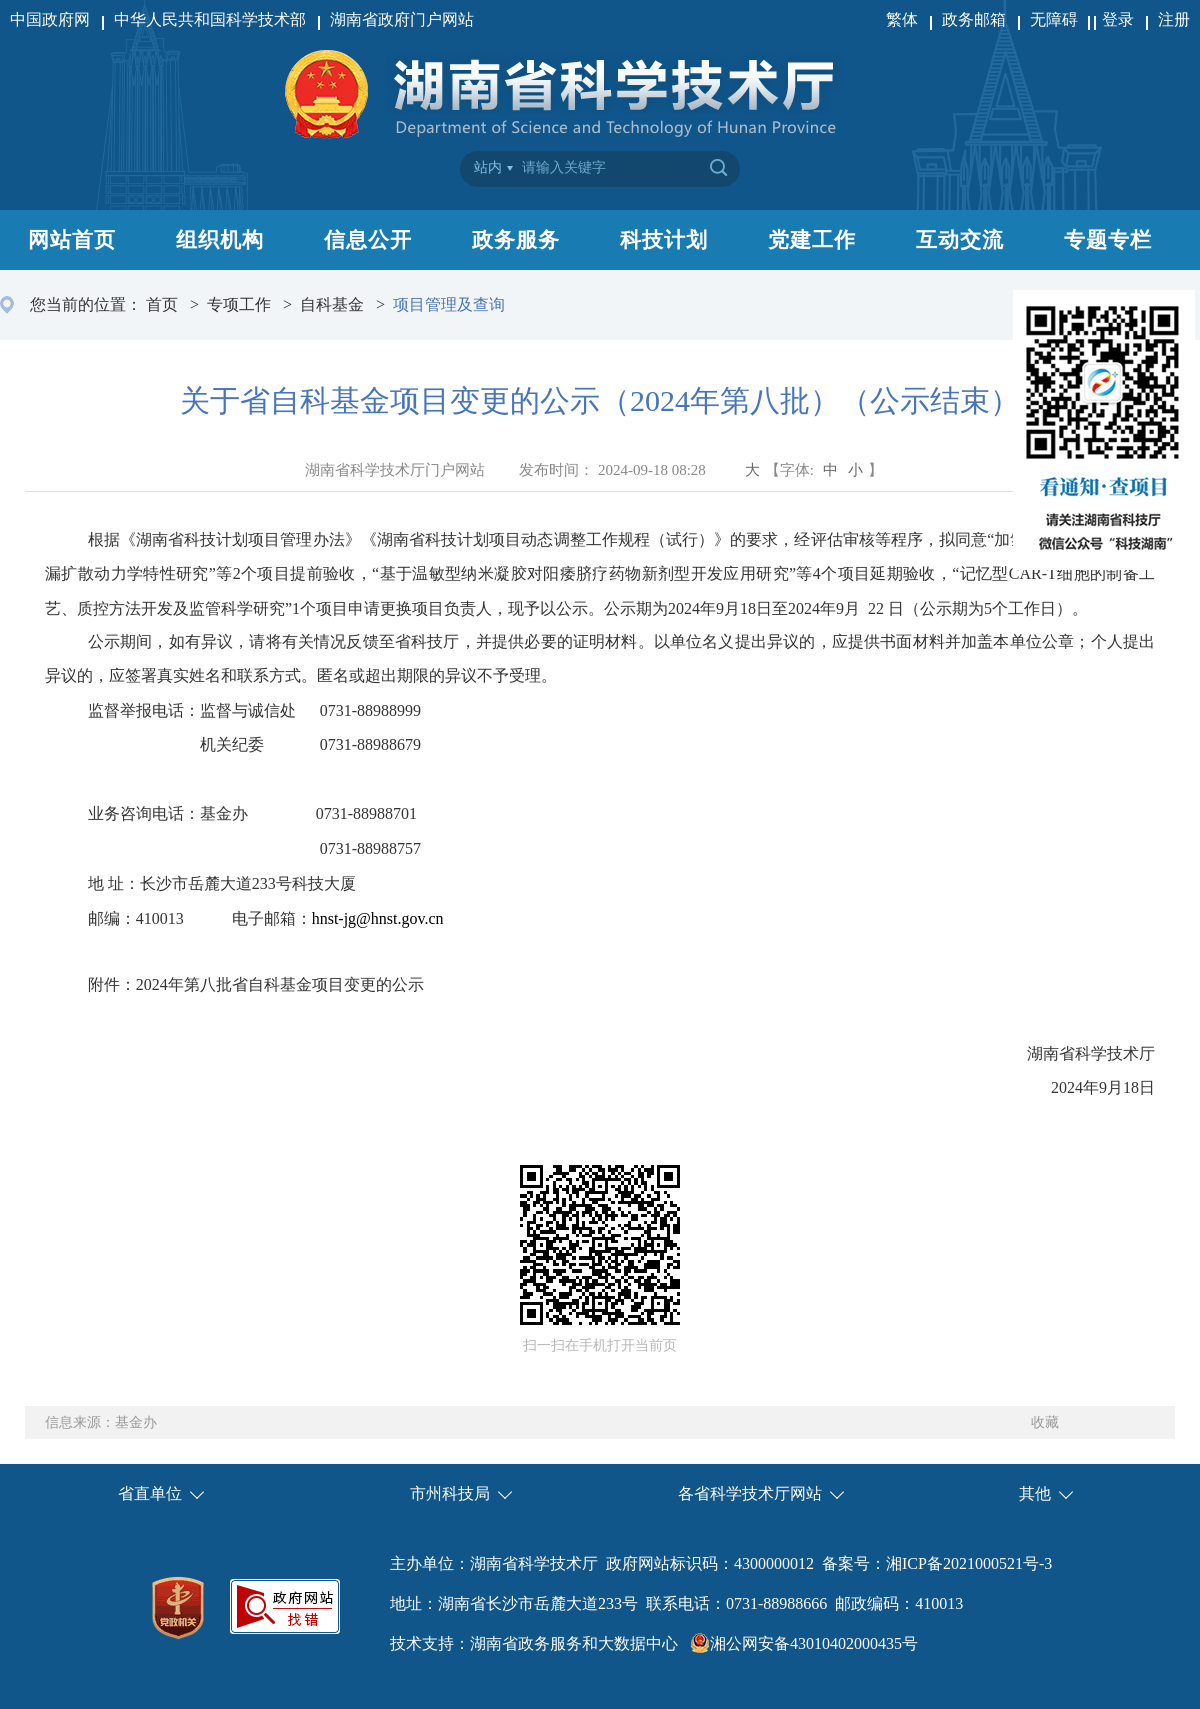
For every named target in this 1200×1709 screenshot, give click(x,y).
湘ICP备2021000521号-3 (969, 1563)
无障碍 (1056, 19)
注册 (1174, 19)
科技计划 (664, 240)
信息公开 (368, 240)
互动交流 (960, 240)
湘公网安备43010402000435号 (814, 1643)
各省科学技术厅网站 (750, 1493)
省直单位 (150, 1493)
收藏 (1045, 1422)
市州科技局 (450, 1493)
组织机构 (220, 240)
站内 (488, 167)
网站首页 (72, 240)
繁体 (902, 19)
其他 (1035, 1493)
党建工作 (812, 240)
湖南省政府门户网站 (402, 19)
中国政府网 (50, 19)
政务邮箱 (974, 19)
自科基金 (332, 304)
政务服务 (516, 240)
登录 (1118, 19)
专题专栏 (1108, 240)
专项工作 (239, 304)
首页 (162, 304)
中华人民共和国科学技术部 (210, 19)
